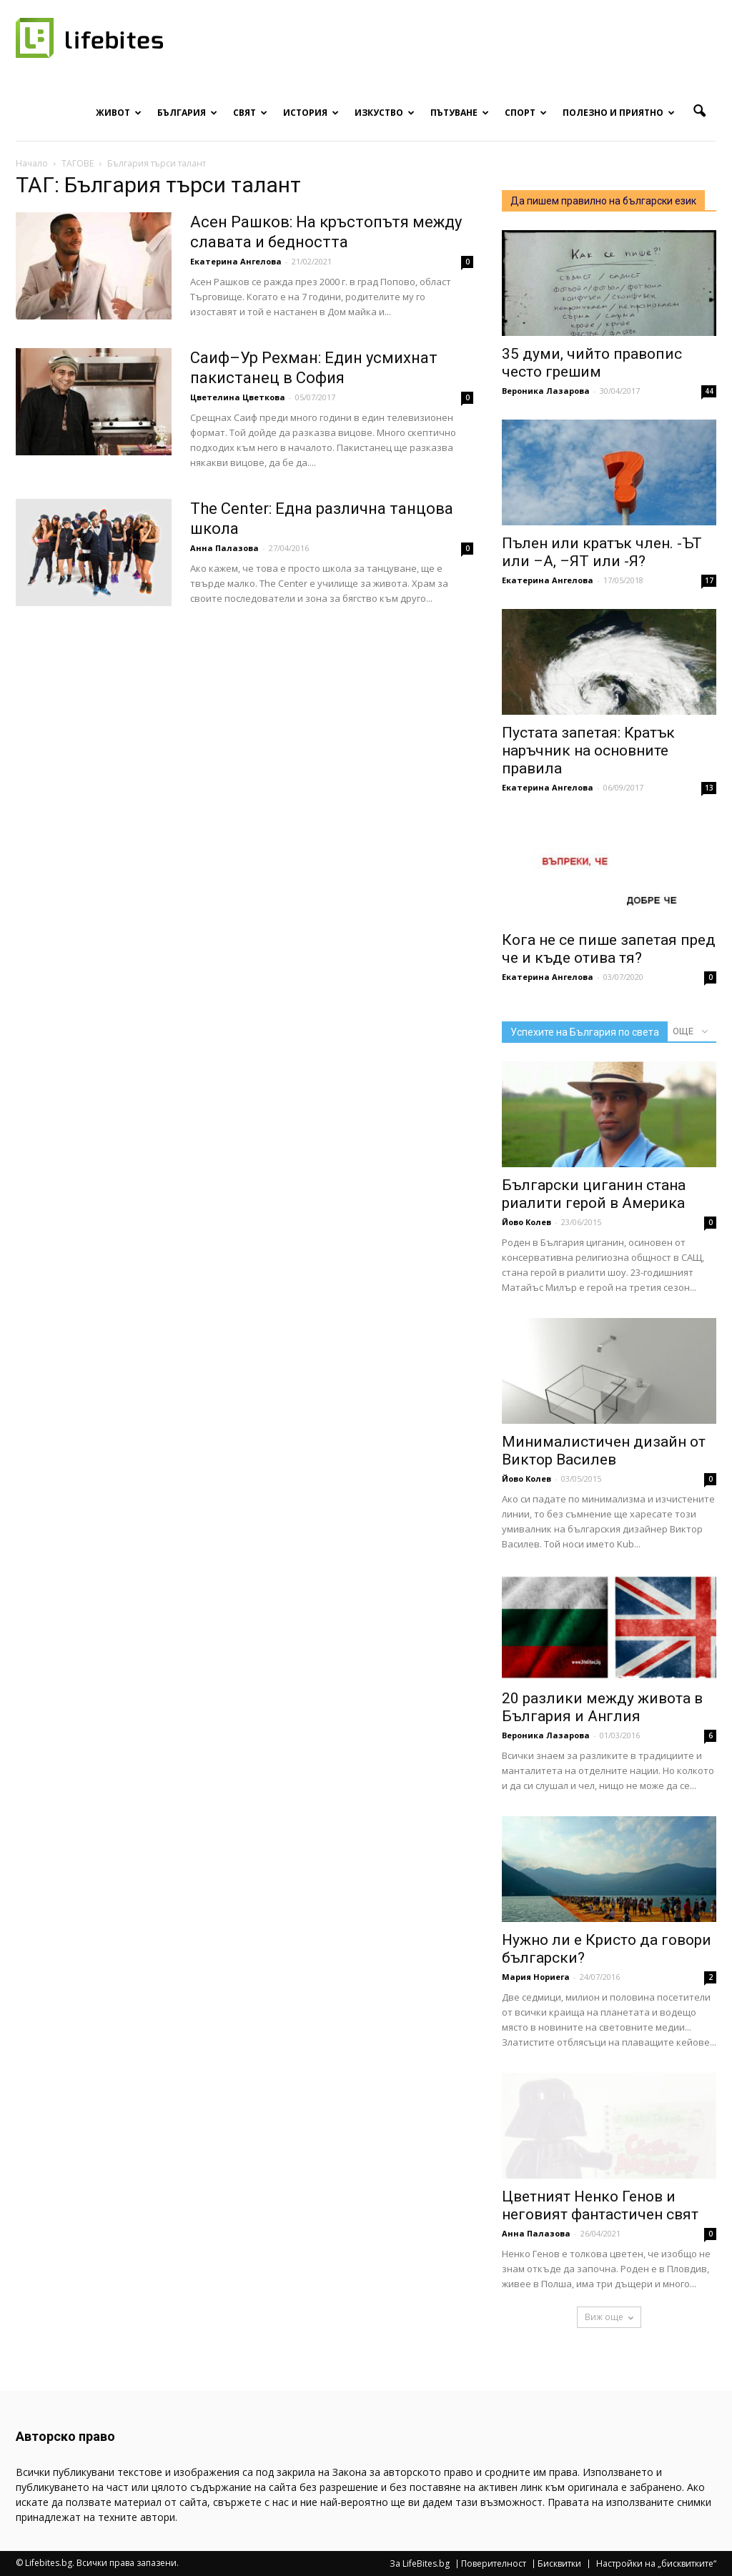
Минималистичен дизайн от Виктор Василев (604, 1450)
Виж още (609, 2317)
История (311, 112)
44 (709, 391)
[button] (699, 111)
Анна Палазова (224, 548)
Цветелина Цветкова (237, 397)
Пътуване (459, 112)
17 (709, 580)
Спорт (526, 112)
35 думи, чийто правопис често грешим (592, 362)
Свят (250, 112)
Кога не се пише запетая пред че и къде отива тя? (609, 948)
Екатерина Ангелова (236, 261)
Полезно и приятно (619, 112)
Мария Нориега (536, 1976)
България (187, 112)
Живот (119, 112)
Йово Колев (526, 1222)
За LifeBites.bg (420, 2564)
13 (709, 788)
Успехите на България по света (584, 1032)
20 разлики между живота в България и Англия (602, 1707)
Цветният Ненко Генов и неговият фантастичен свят (600, 2205)
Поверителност (493, 2564)
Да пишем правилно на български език (603, 201)
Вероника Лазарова (546, 390)
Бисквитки (559, 2564)
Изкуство (385, 112)
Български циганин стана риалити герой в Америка (594, 1194)
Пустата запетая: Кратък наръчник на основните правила (588, 750)
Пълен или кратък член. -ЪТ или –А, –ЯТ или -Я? (602, 552)
